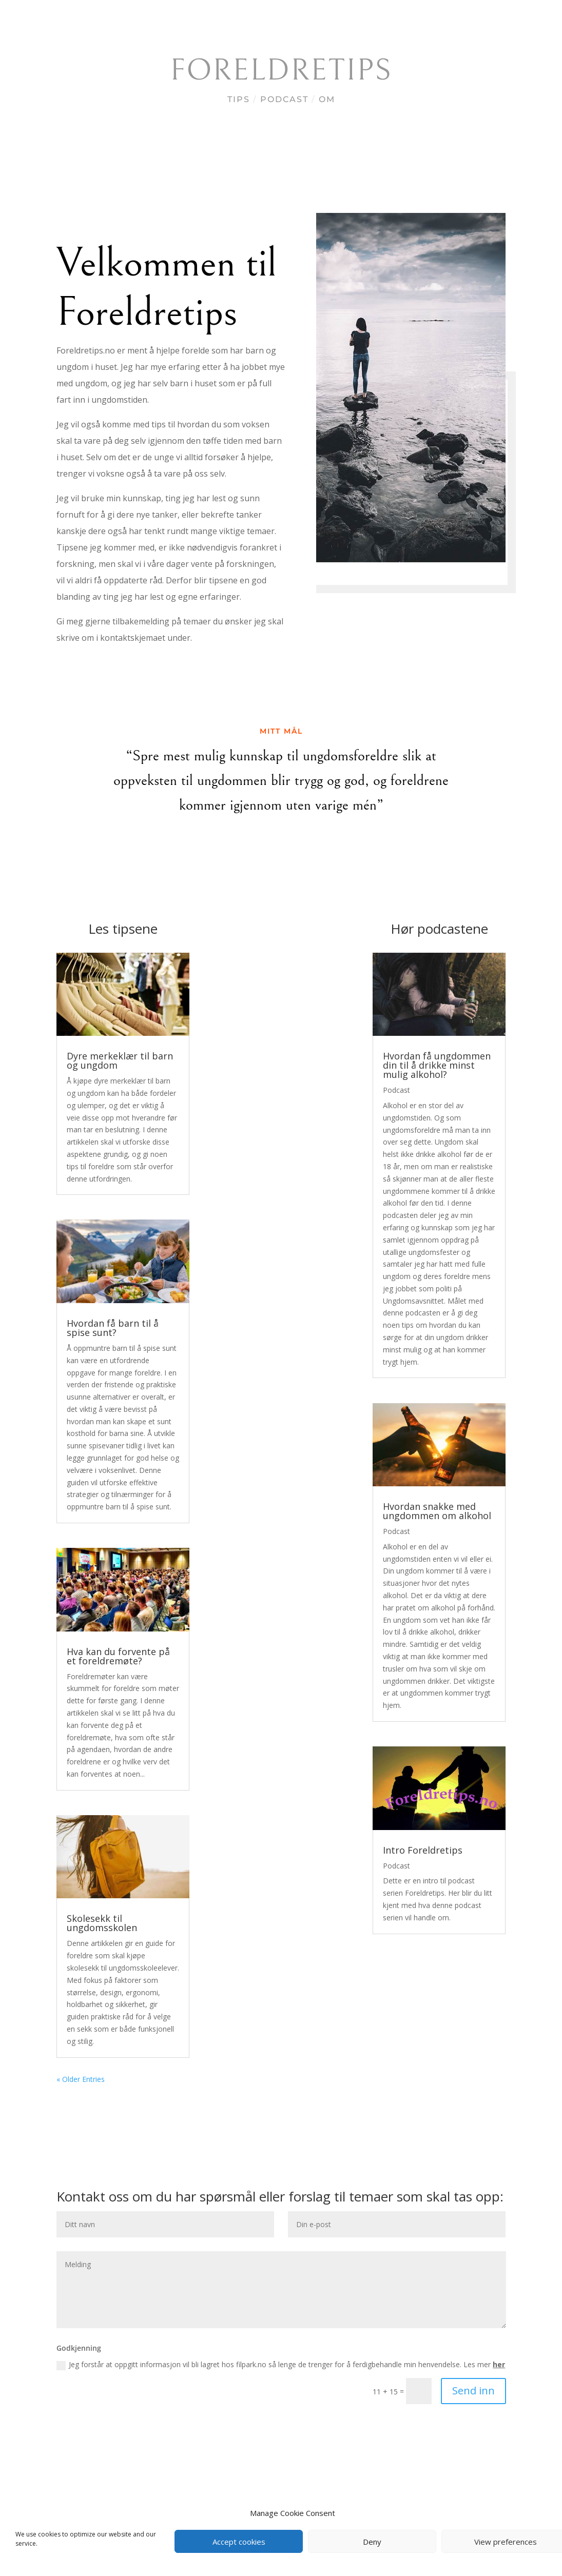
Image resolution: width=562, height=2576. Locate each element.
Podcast (284, 99)
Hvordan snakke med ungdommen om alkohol (437, 1511)
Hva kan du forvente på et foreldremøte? (118, 1656)
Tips (238, 99)
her (499, 2364)
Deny (372, 2541)
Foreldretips (281, 70)
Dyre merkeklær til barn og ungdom (120, 1060)
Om (327, 99)
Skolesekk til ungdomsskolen (102, 1923)
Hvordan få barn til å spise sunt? (113, 1328)
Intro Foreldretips (422, 1850)
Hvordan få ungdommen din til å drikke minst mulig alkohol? (437, 1065)
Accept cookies (238, 2541)
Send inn (473, 2390)
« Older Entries (80, 2079)
